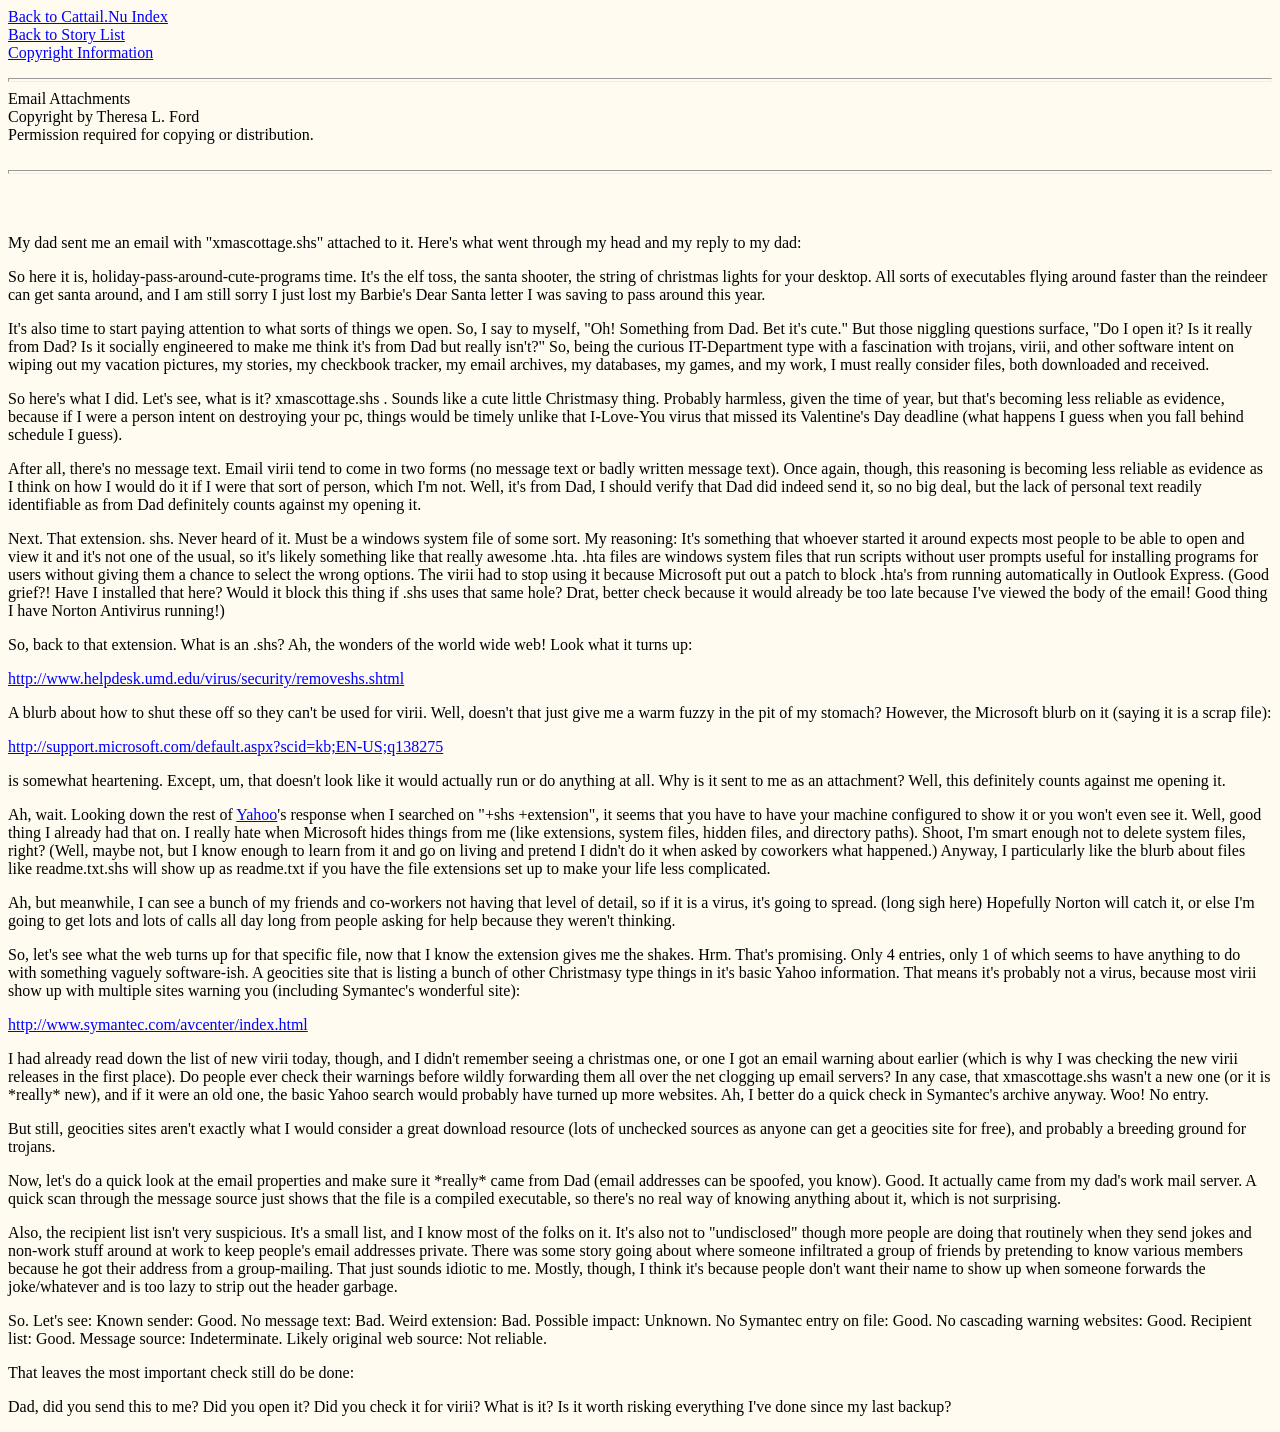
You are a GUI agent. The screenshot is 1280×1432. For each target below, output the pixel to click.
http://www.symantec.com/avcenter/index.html (158, 1024)
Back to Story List (66, 34)
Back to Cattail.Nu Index (88, 16)
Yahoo (256, 814)
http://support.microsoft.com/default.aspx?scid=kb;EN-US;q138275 (225, 746)
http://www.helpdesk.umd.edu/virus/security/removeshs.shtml (206, 678)
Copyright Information (80, 52)
